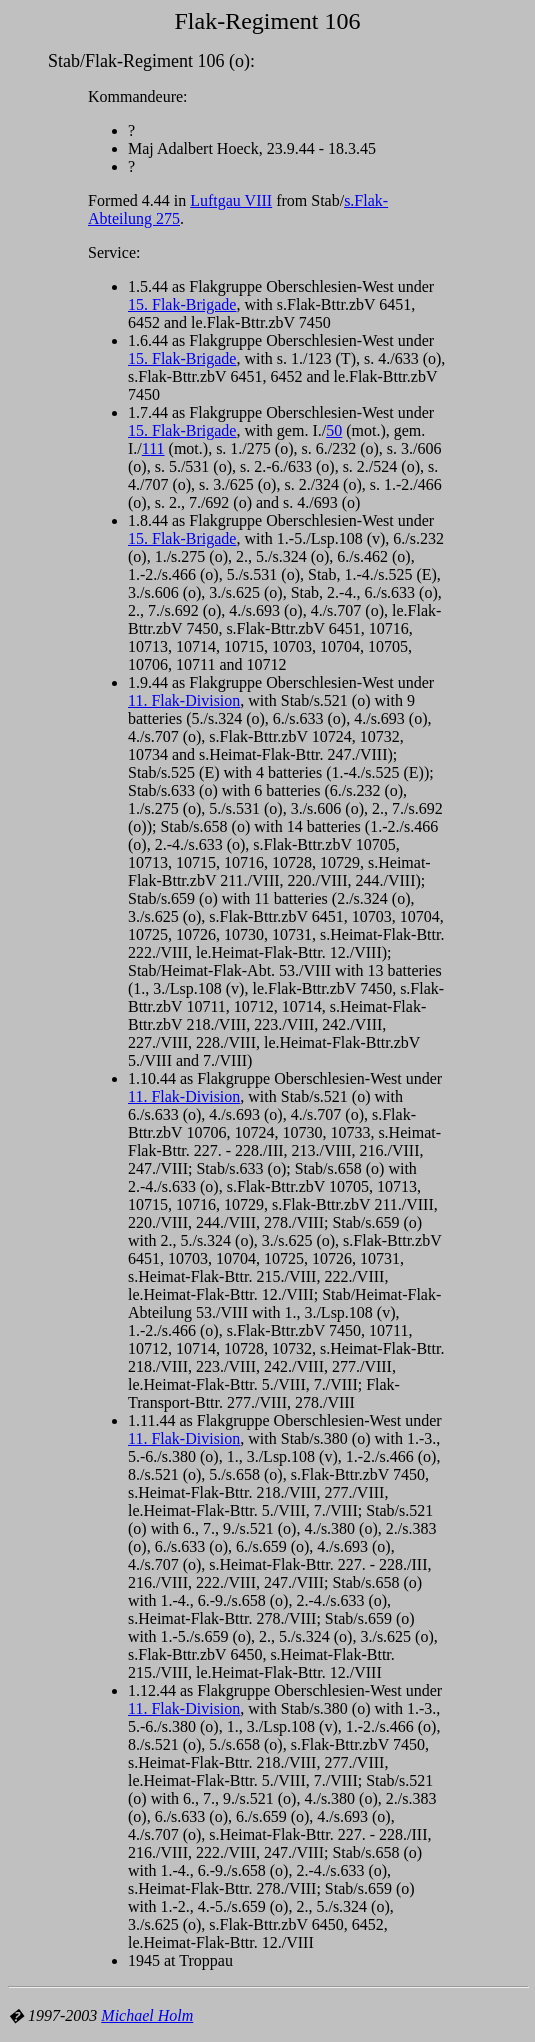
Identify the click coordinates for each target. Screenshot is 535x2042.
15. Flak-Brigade (182, 304)
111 (153, 448)
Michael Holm (147, 2015)
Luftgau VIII (231, 200)
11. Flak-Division (184, 700)
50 (334, 430)
